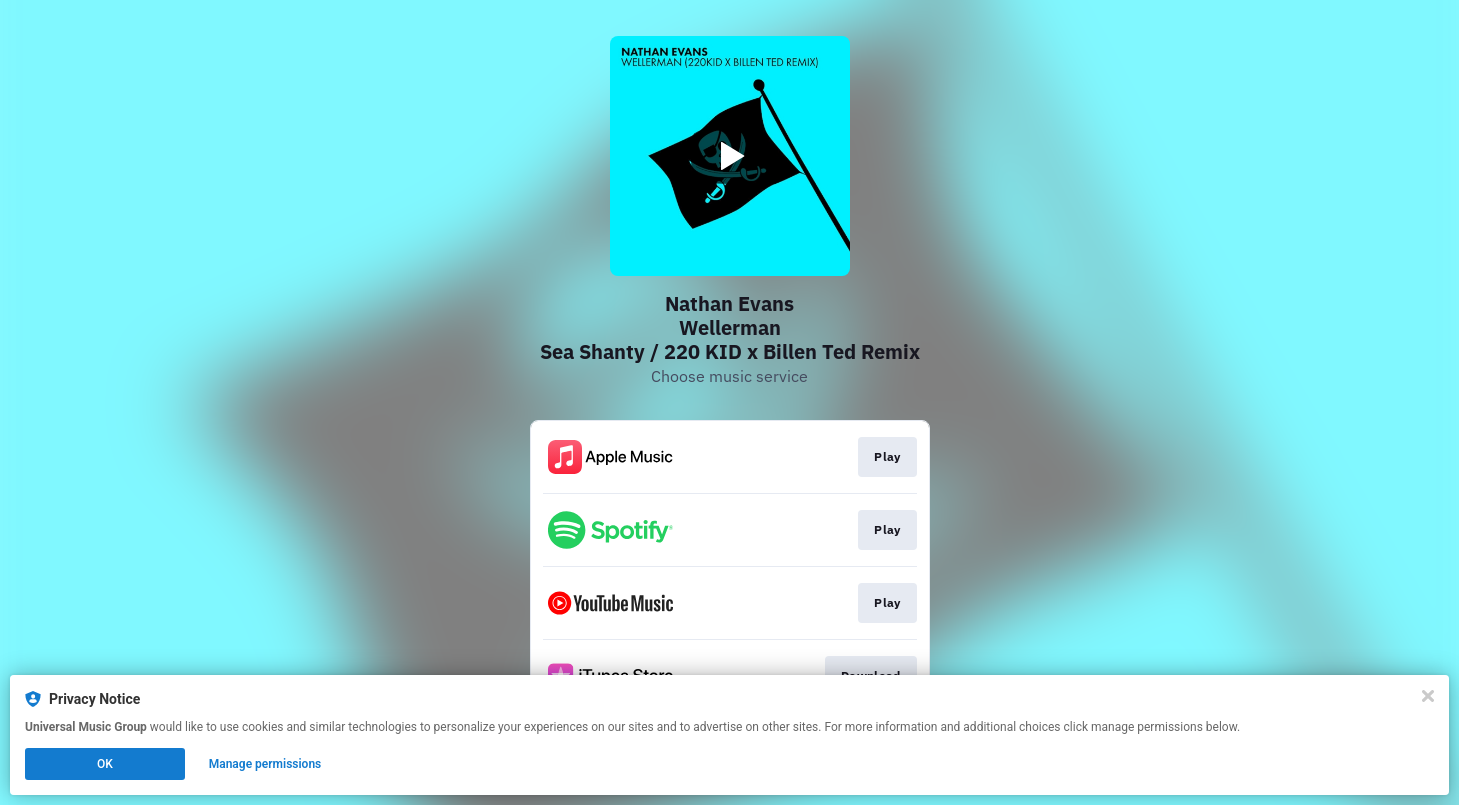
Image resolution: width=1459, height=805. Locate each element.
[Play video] (730, 156)
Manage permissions (265, 764)
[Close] (1428, 696)
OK (105, 764)
